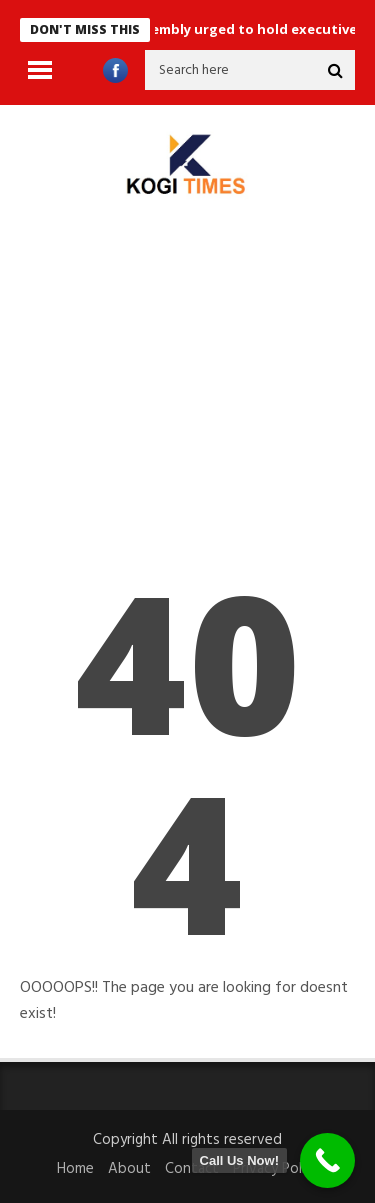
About (129, 1169)
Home (75, 1169)
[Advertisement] (187, 402)
